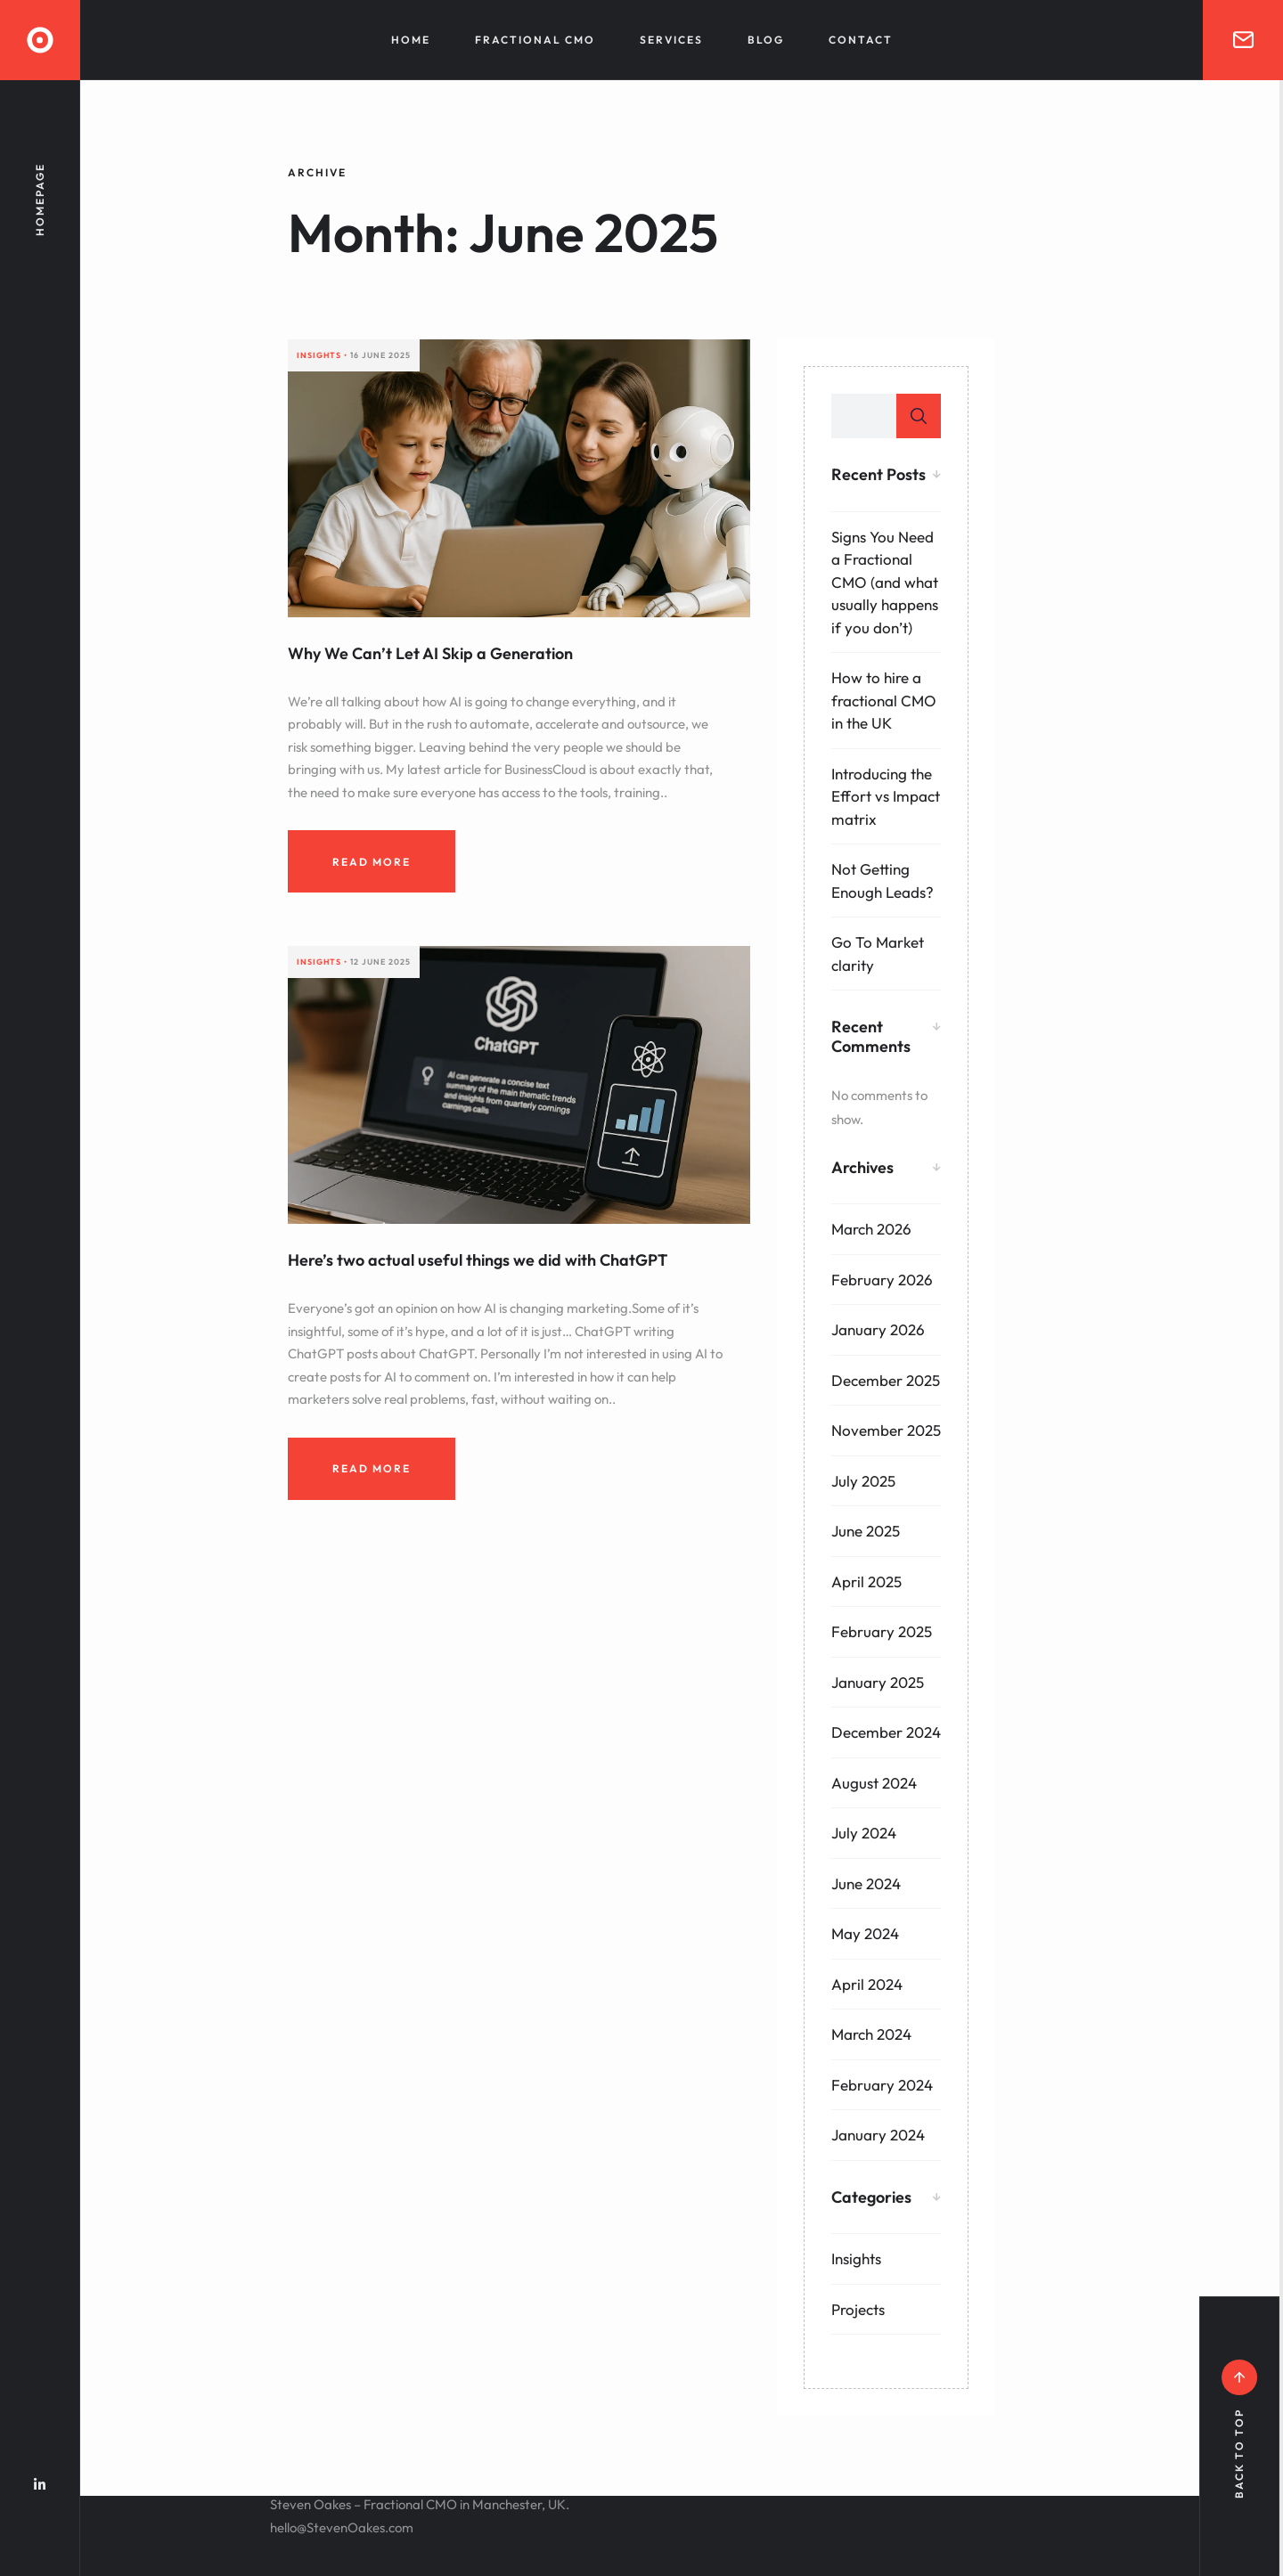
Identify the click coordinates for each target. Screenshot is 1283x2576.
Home (410, 39)
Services (671, 39)
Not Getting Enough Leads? (882, 880)
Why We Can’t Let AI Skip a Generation (430, 653)
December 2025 (885, 1380)
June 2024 (866, 1883)
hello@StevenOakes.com (341, 2527)
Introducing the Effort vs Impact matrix (885, 796)
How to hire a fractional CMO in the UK (883, 700)
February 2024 (882, 2084)
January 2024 (878, 2134)
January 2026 (878, 1329)
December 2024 (886, 1732)
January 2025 (877, 1682)
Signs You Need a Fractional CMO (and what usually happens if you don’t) (884, 582)
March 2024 (871, 2034)
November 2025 (886, 1430)
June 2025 (865, 1530)
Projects (858, 2309)
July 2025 (863, 1480)
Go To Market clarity (877, 953)
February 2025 (881, 1631)
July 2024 (863, 1832)
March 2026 (871, 1228)
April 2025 (866, 1581)
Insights (856, 2258)
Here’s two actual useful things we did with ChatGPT (477, 1260)
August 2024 (874, 1782)
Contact (861, 39)
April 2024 (867, 1984)
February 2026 (882, 1279)
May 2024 (865, 1933)
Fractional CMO (535, 39)
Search (918, 416)
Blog (766, 39)
